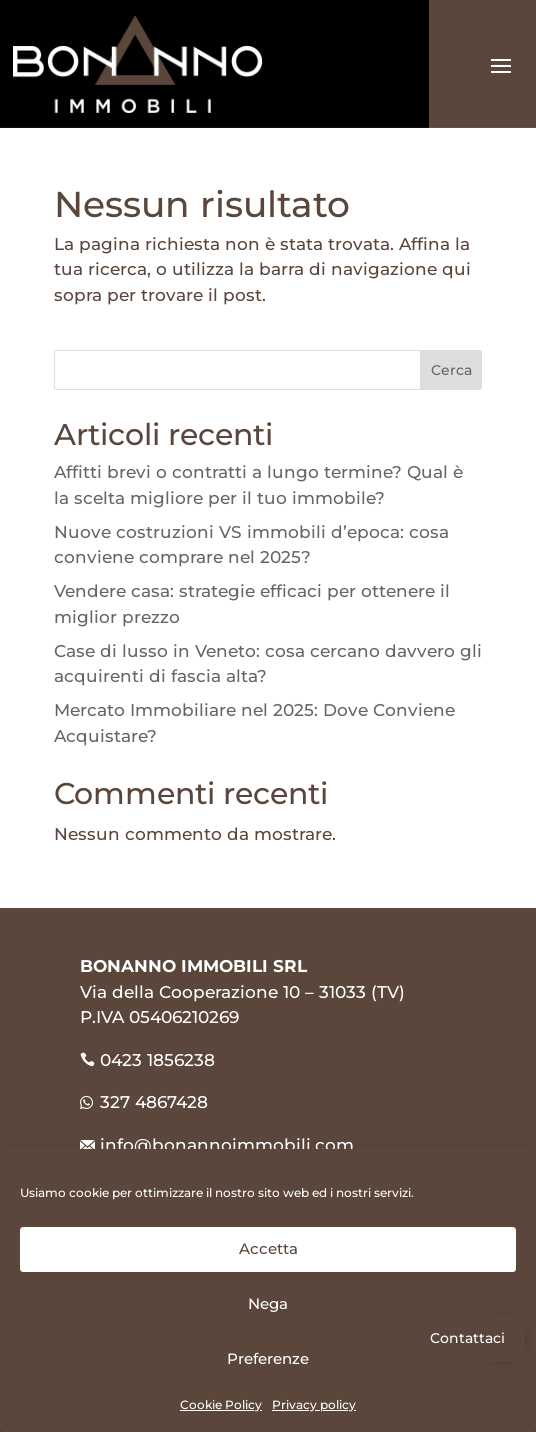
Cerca (451, 370)
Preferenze (268, 1358)
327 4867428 (144, 1102)
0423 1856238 (157, 1060)
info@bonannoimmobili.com (227, 1145)
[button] (502, 1337)
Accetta (268, 1248)
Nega (268, 1303)
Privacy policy (314, 1404)
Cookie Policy (221, 1404)
